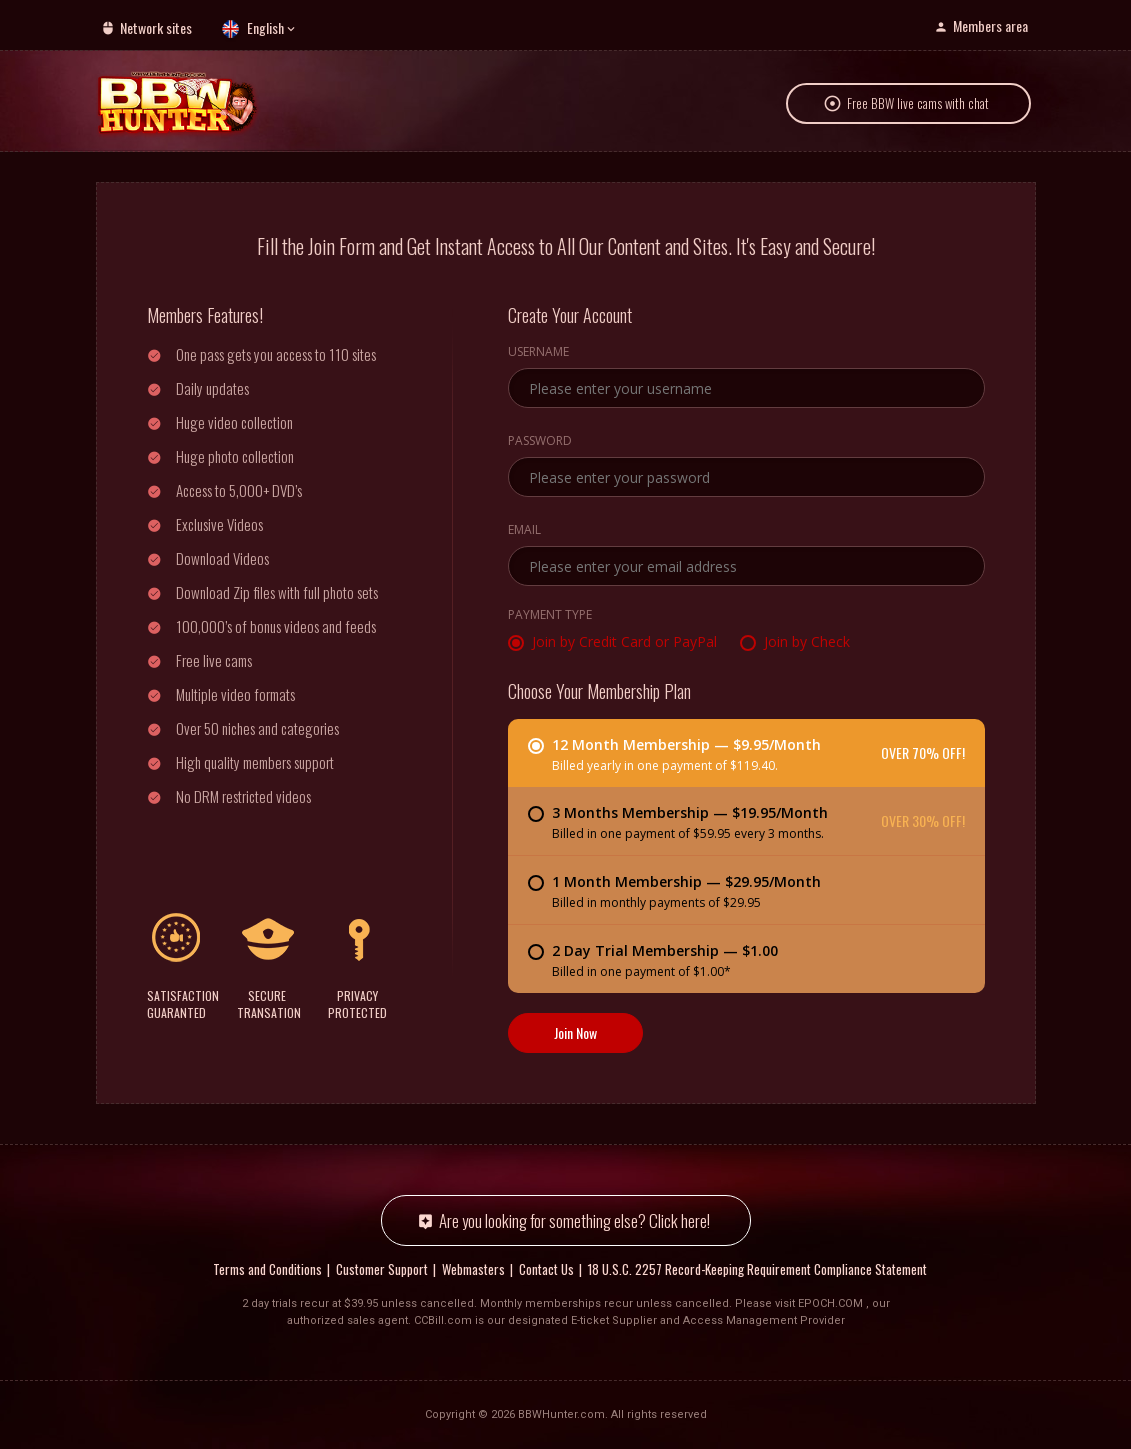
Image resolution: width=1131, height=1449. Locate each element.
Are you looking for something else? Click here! (574, 1220)
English (265, 27)
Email (524, 531)
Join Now (575, 1032)
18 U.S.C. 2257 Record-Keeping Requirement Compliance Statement (757, 1269)
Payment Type (550, 616)
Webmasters (473, 1269)
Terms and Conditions (267, 1269)
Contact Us (546, 1269)
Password (540, 442)
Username (538, 353)
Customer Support (382, 1269)
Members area (990, 25)
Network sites (156, 27)
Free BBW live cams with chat (918, 104)
